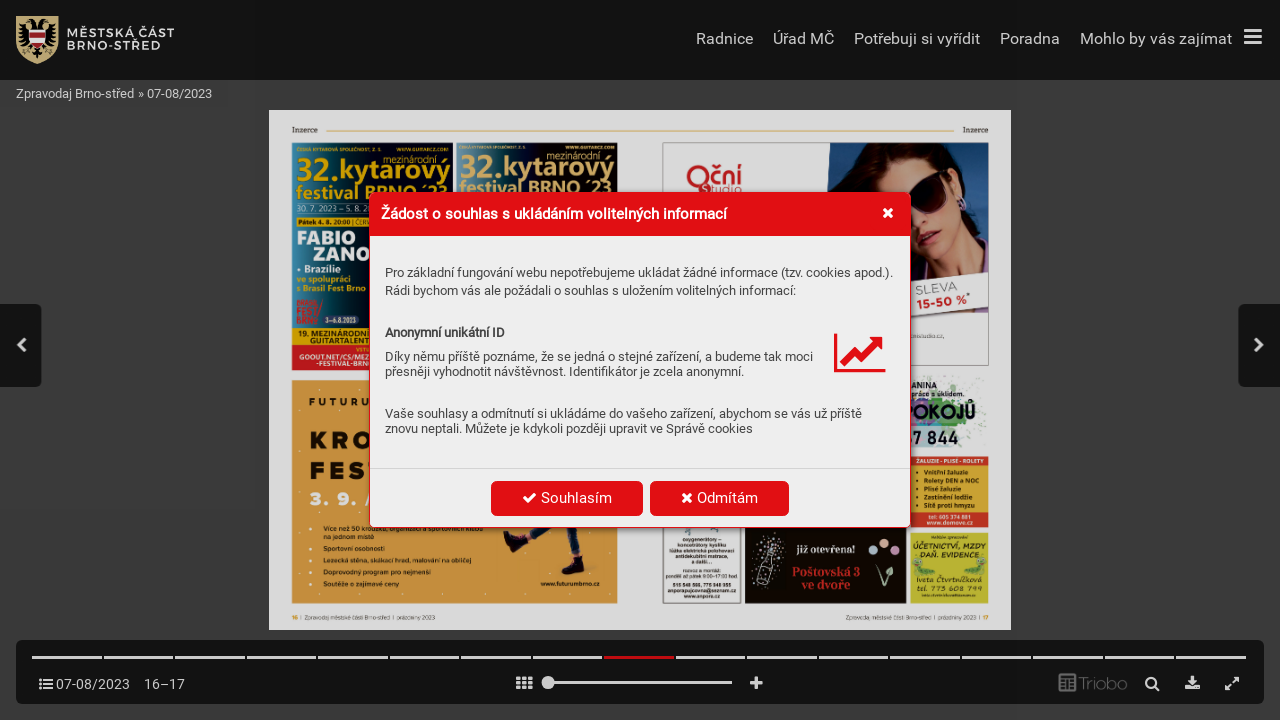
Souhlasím (567, 498)
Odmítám (719, 498)
